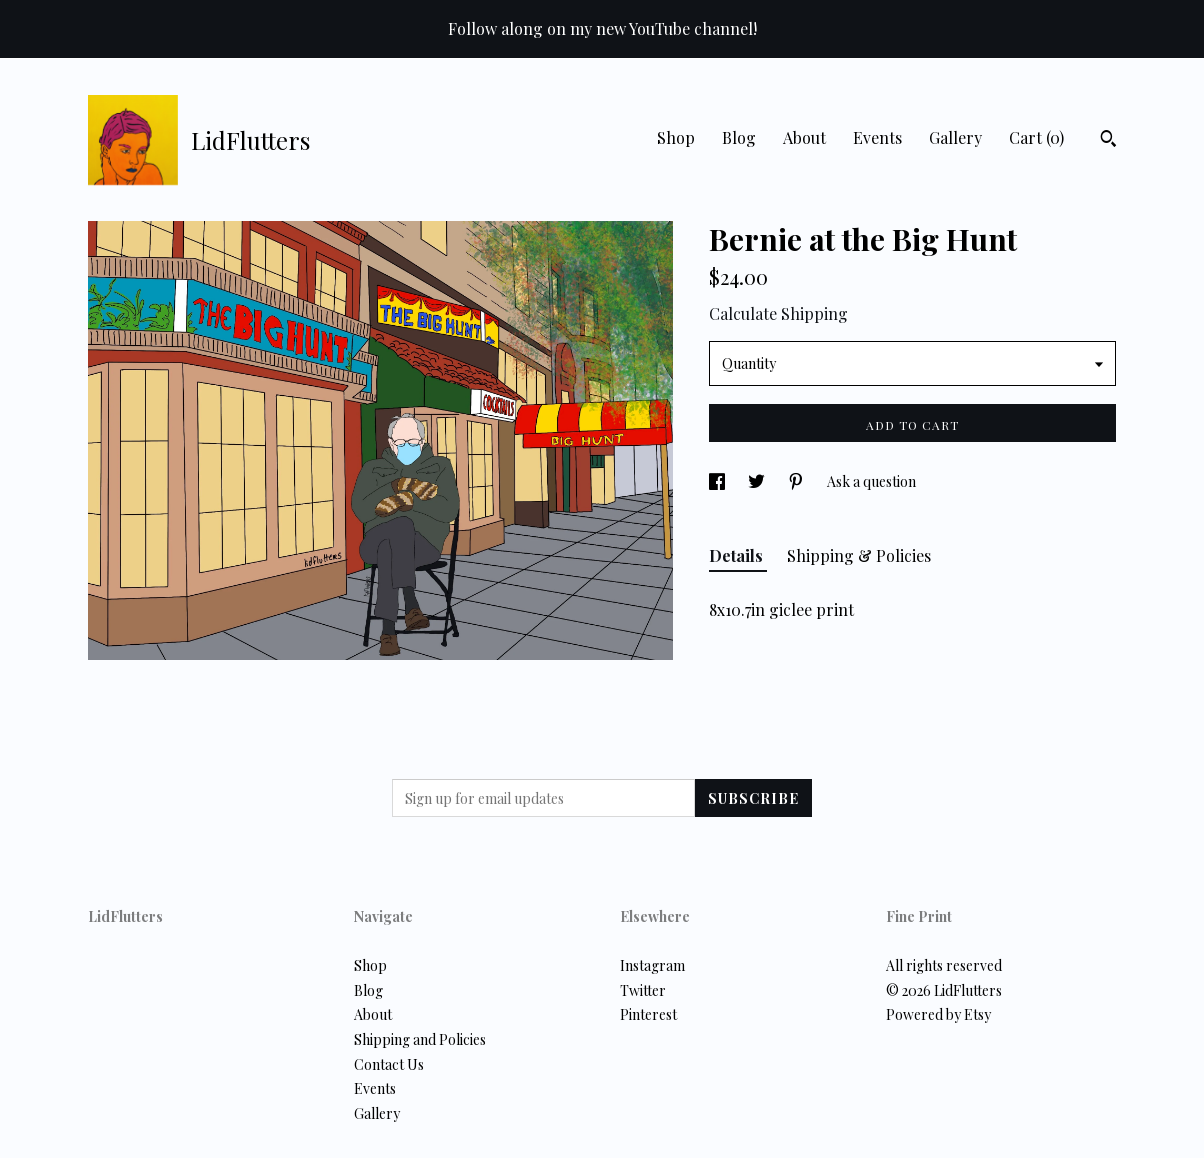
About (804, 137)
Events (877, 137)
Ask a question (871, 481)
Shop (676, 137)
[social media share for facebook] (718, 481)
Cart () (1036, 137)
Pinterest (648, 1014)
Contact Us (389, 1064)
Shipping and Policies (420, 1039)
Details (738, 555)
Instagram (652, 965)
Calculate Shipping (778, 313)
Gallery (955, 137)
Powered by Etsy (938, 1014)
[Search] (1108, 141)
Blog (739, 137)
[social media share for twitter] (758, 481)
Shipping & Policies (859, 555)
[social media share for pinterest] (797, 481)
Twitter (643, 990)
